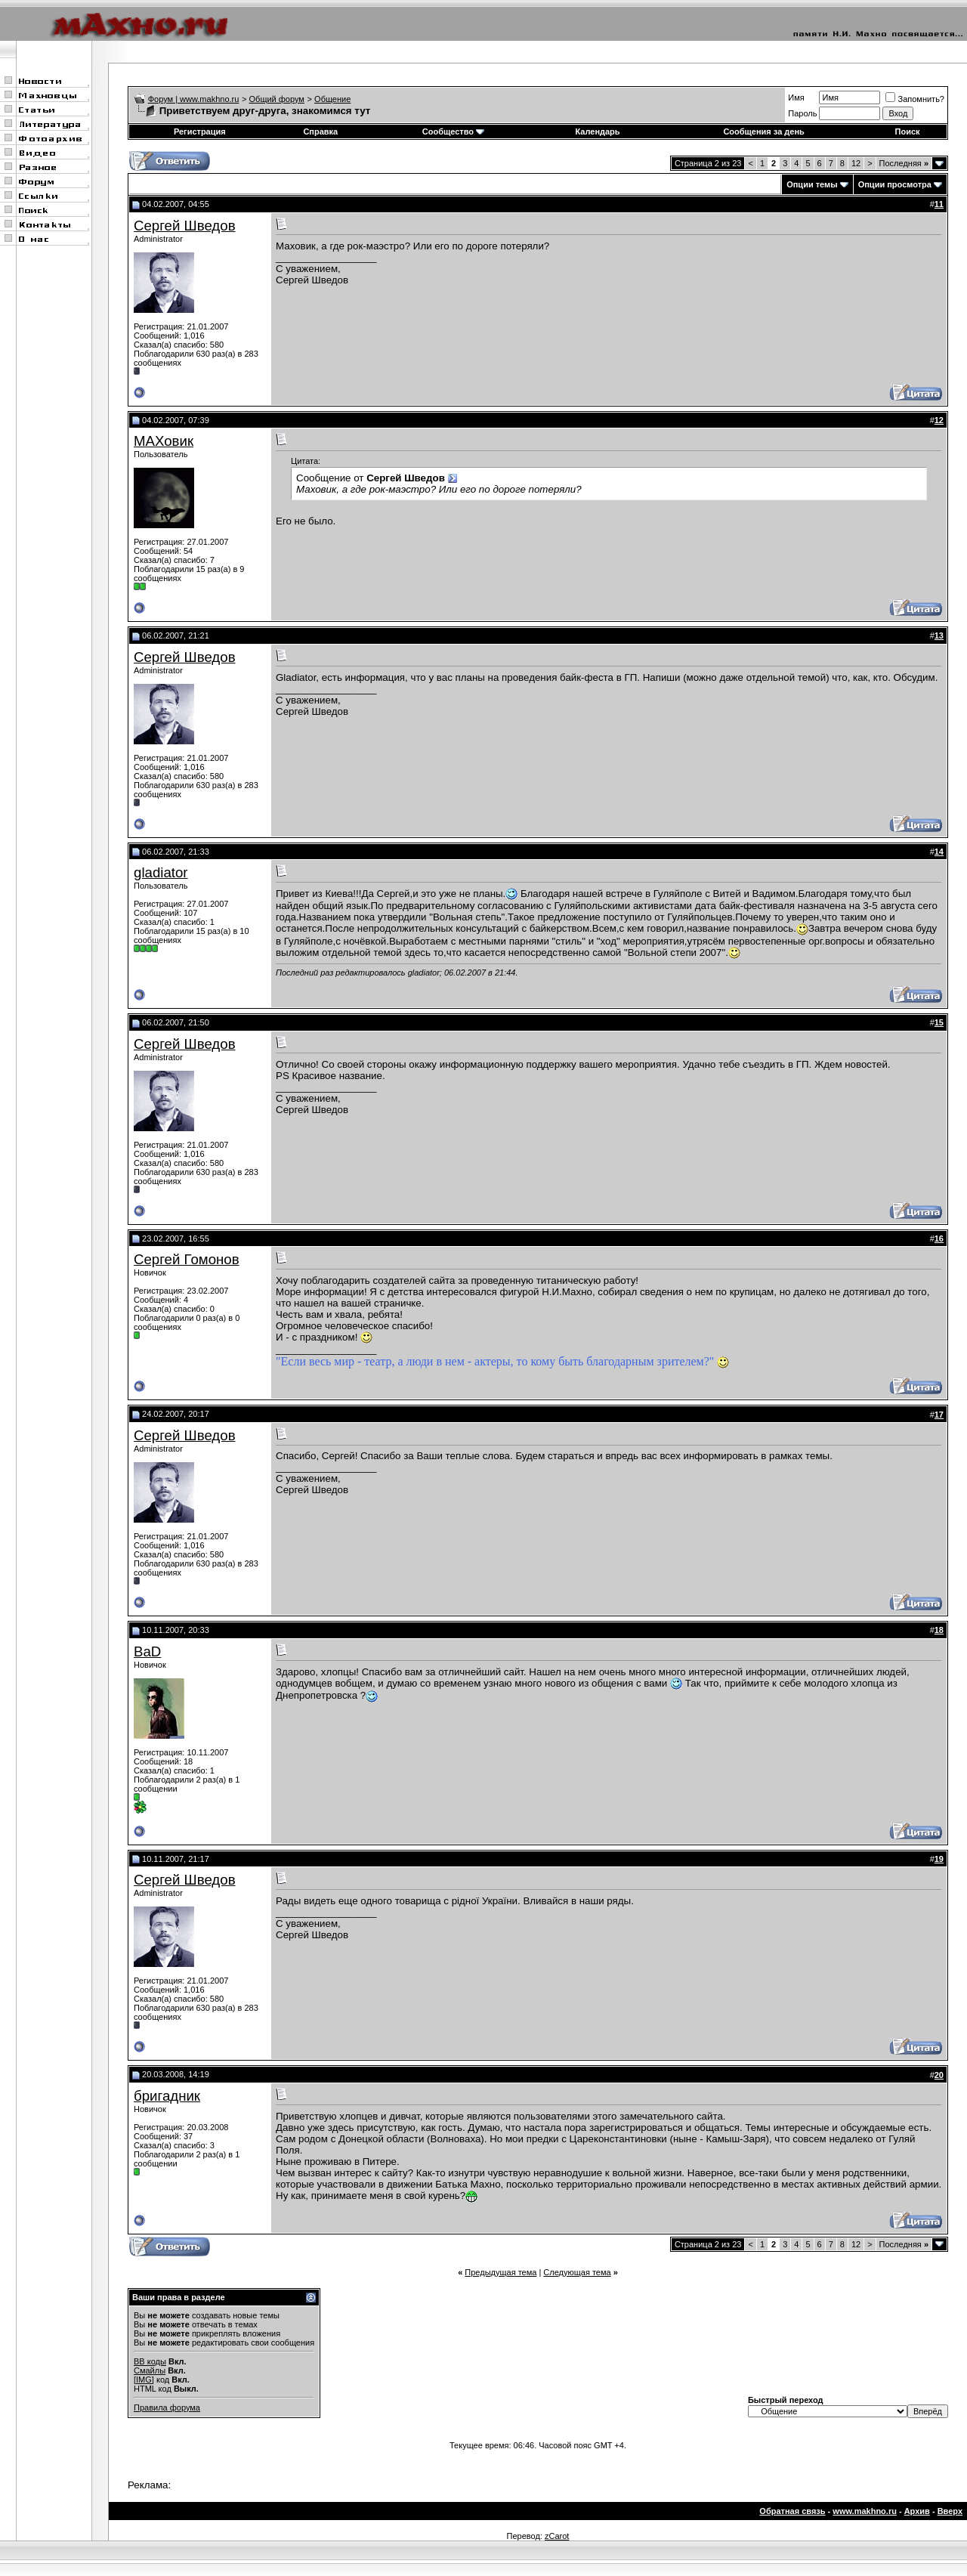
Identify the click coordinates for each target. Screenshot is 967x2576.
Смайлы (149, 2370)
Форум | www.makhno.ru (193, 99)
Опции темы (811, 184)
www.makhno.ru (865, 2511)
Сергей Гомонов (186, 1259)
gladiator (161, 872)
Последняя (903, 163)
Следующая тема (576, 2272)
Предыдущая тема (500, 2272)
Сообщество (453, 131)
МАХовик (163, 441)
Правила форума (167, 2407)
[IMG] (144, 2379)
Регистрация (200, 131)
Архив (917, 2511)
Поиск (907, 131)
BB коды (150, 2361)
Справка (320, 131)
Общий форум (276, 99)
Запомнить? (914, 99)
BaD (147, 1651)
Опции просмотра (894, 184)
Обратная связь (792, 2511)
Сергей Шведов (185, 225)
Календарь (597, 131)
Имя (796, 97)
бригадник (167, 2096)
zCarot (557, 2535)
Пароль (802, 113)
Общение (332, 99)
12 (855, 163)
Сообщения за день (763, 131)
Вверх (950, 2511)
